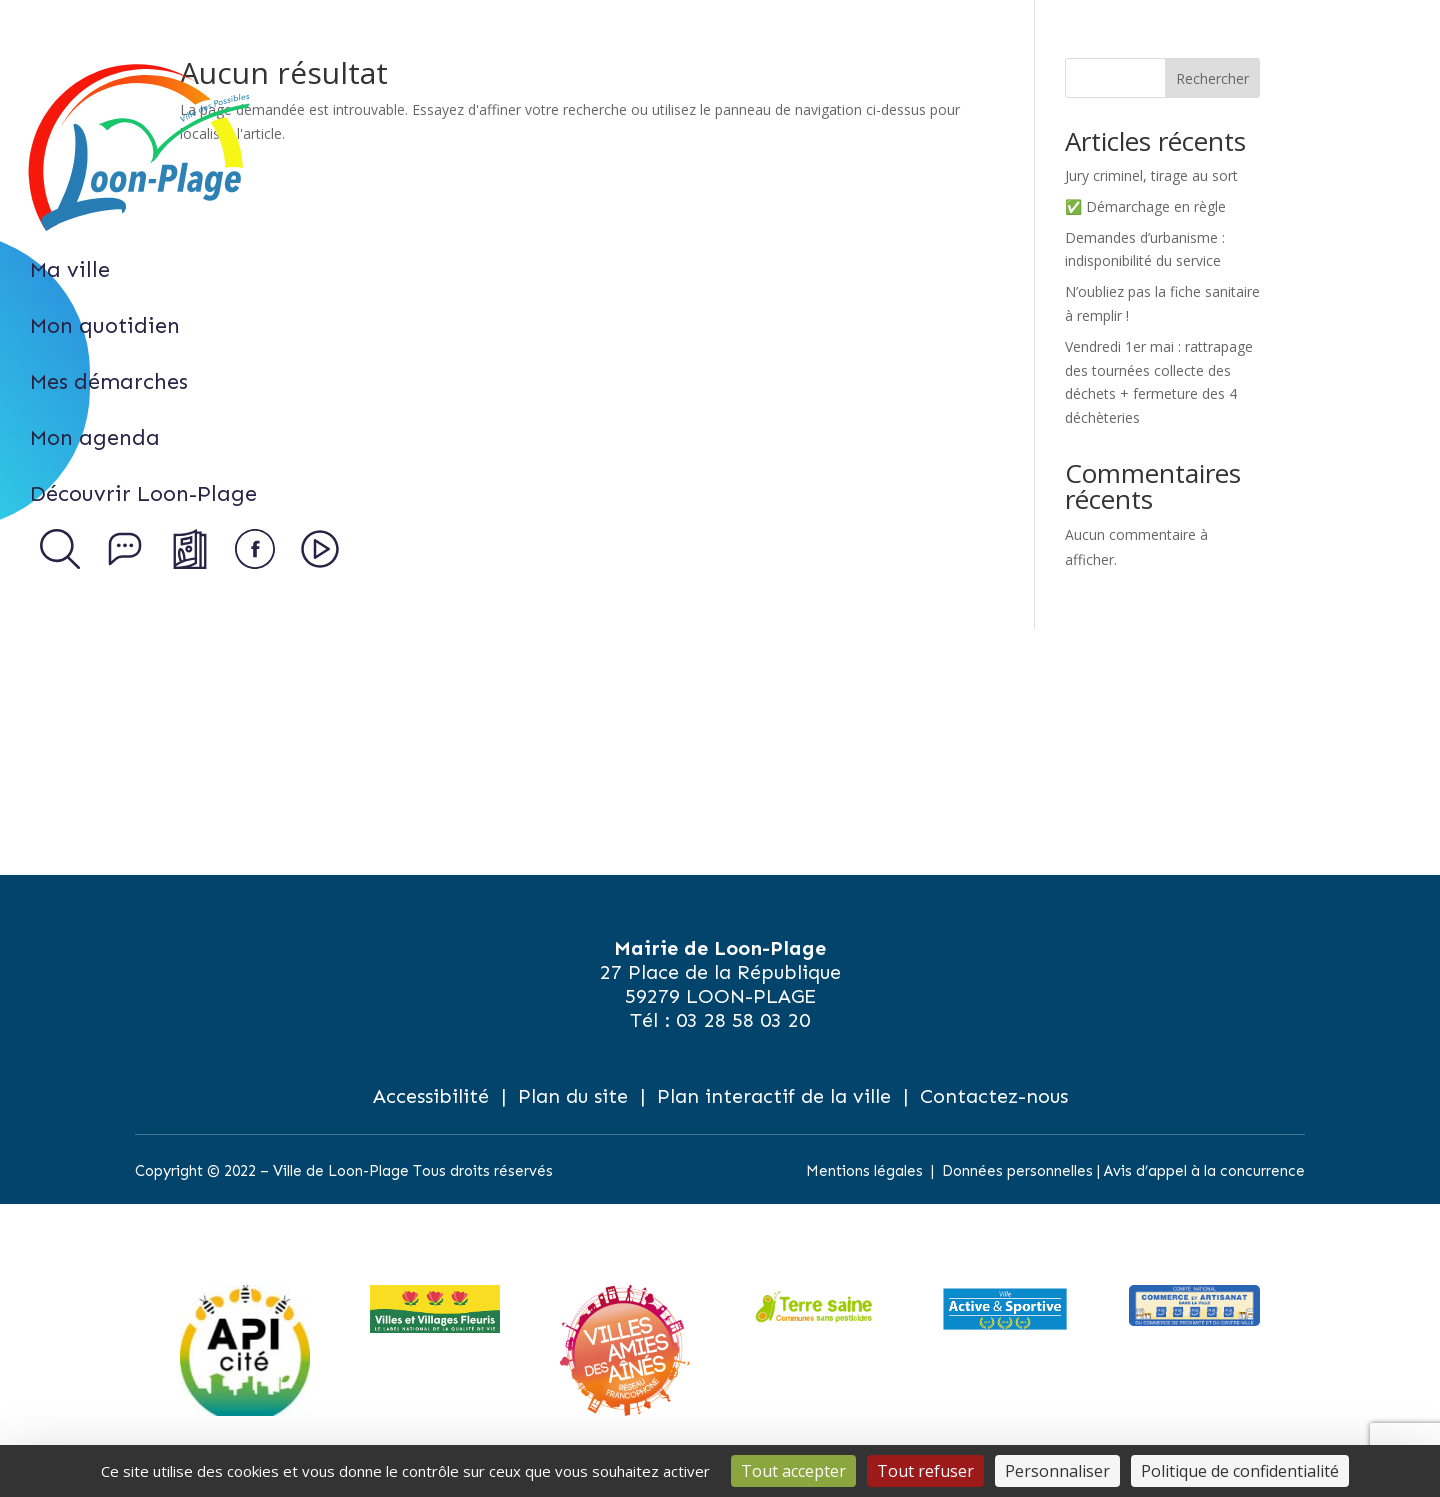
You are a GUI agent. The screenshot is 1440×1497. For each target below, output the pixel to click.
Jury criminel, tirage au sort (1151, 175)
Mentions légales (864, 1171)
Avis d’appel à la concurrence (1204, 1171)
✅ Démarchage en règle (1145, 206)
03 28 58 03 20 (743, 1020)
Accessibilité (431, 1096)
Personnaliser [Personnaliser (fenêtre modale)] (1057, 1471)
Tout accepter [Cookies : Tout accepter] (793, 1471)
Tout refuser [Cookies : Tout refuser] (925, 1471)
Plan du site (573, 1096)
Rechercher (1212, 78)
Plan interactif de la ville (774, 1096)
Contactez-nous (994, 1096)
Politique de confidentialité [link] (1240, 1471)
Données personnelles (1017, 1171)
